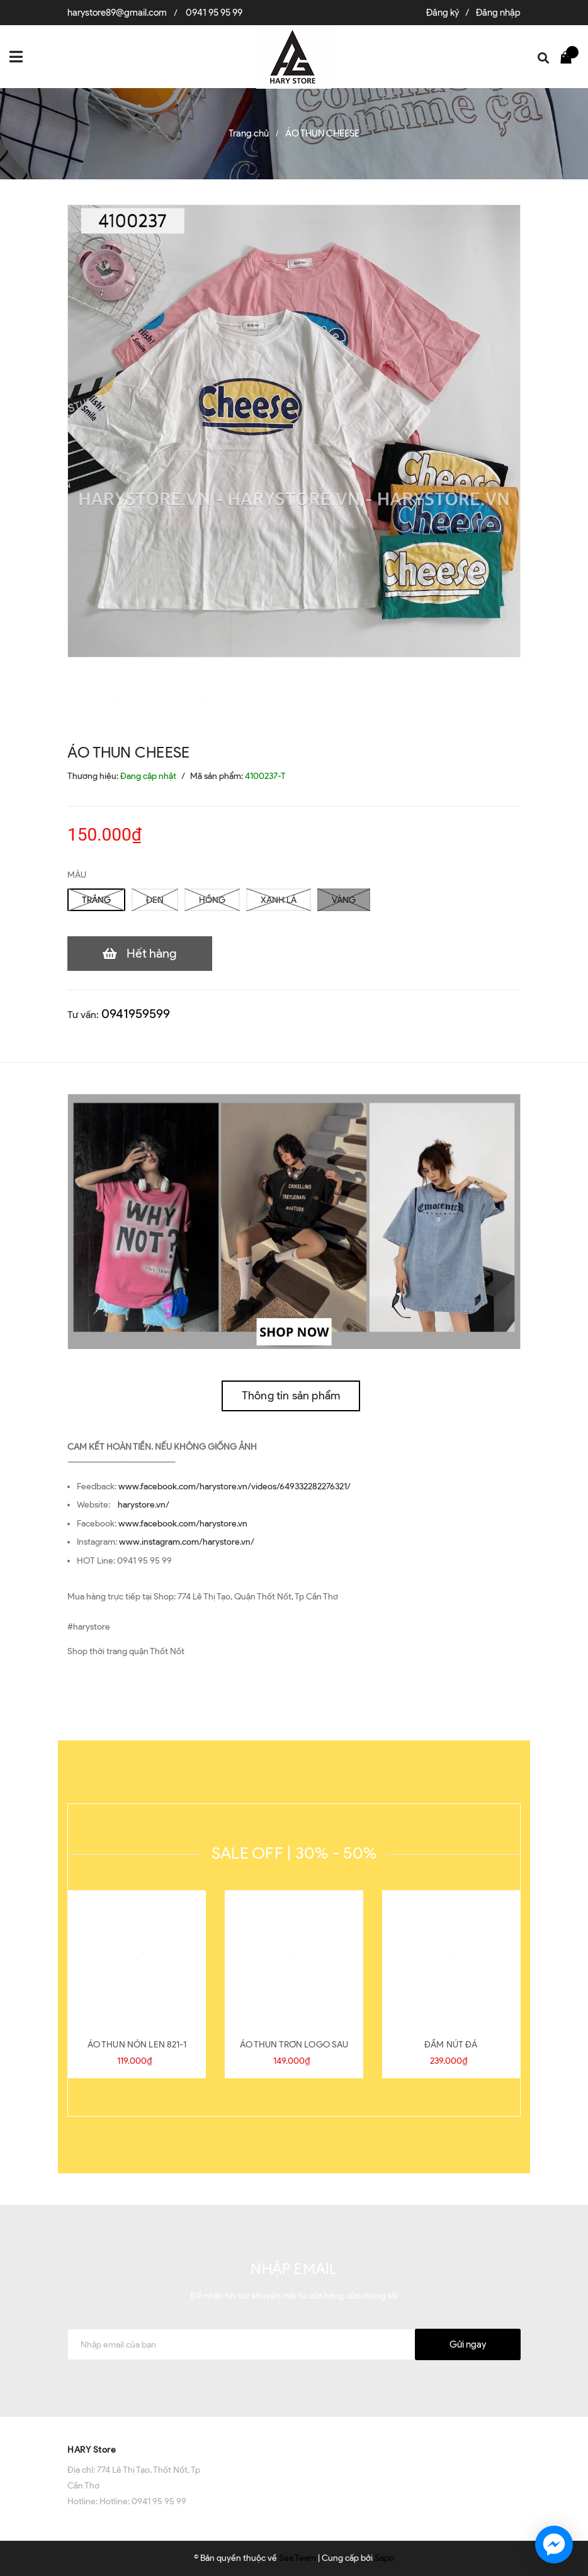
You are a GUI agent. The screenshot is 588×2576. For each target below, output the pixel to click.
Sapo (384, 2558)
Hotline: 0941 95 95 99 (142, 2501)
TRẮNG (96, 900)
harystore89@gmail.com (117, 12)
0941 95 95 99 (214, 12)
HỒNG (212, 900)
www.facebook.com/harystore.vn (182, 1523)
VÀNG (344, 900)
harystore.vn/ (143, 1504)
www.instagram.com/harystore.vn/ (186, 1542)
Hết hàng (152, 953)
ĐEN (155, 900)
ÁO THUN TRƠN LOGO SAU (294, 2044)
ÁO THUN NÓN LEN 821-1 (137, 2044)
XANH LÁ (279, 900)
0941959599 (135, 1013)
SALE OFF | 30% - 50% (294, 1853)
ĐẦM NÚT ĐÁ (450, 2044)
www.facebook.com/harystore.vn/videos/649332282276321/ (234, 1486)
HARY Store (91, 2449)
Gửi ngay (467, 2344)
